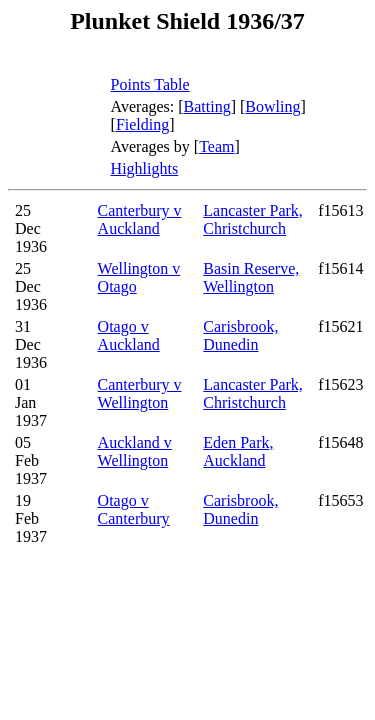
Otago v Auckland (129, 335)
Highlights (145, 168)
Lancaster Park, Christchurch (253, 219)
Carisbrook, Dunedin (240, 335)
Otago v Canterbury (134, 509)
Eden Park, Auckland (238, 451)
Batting (207, 106)
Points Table (150, 84)
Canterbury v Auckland (140, 219)
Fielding (142, 124)
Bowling (272, 106)
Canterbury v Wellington (140, 393)
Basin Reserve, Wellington (251, 277)
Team (216, 146)
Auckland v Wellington (135, 451)
